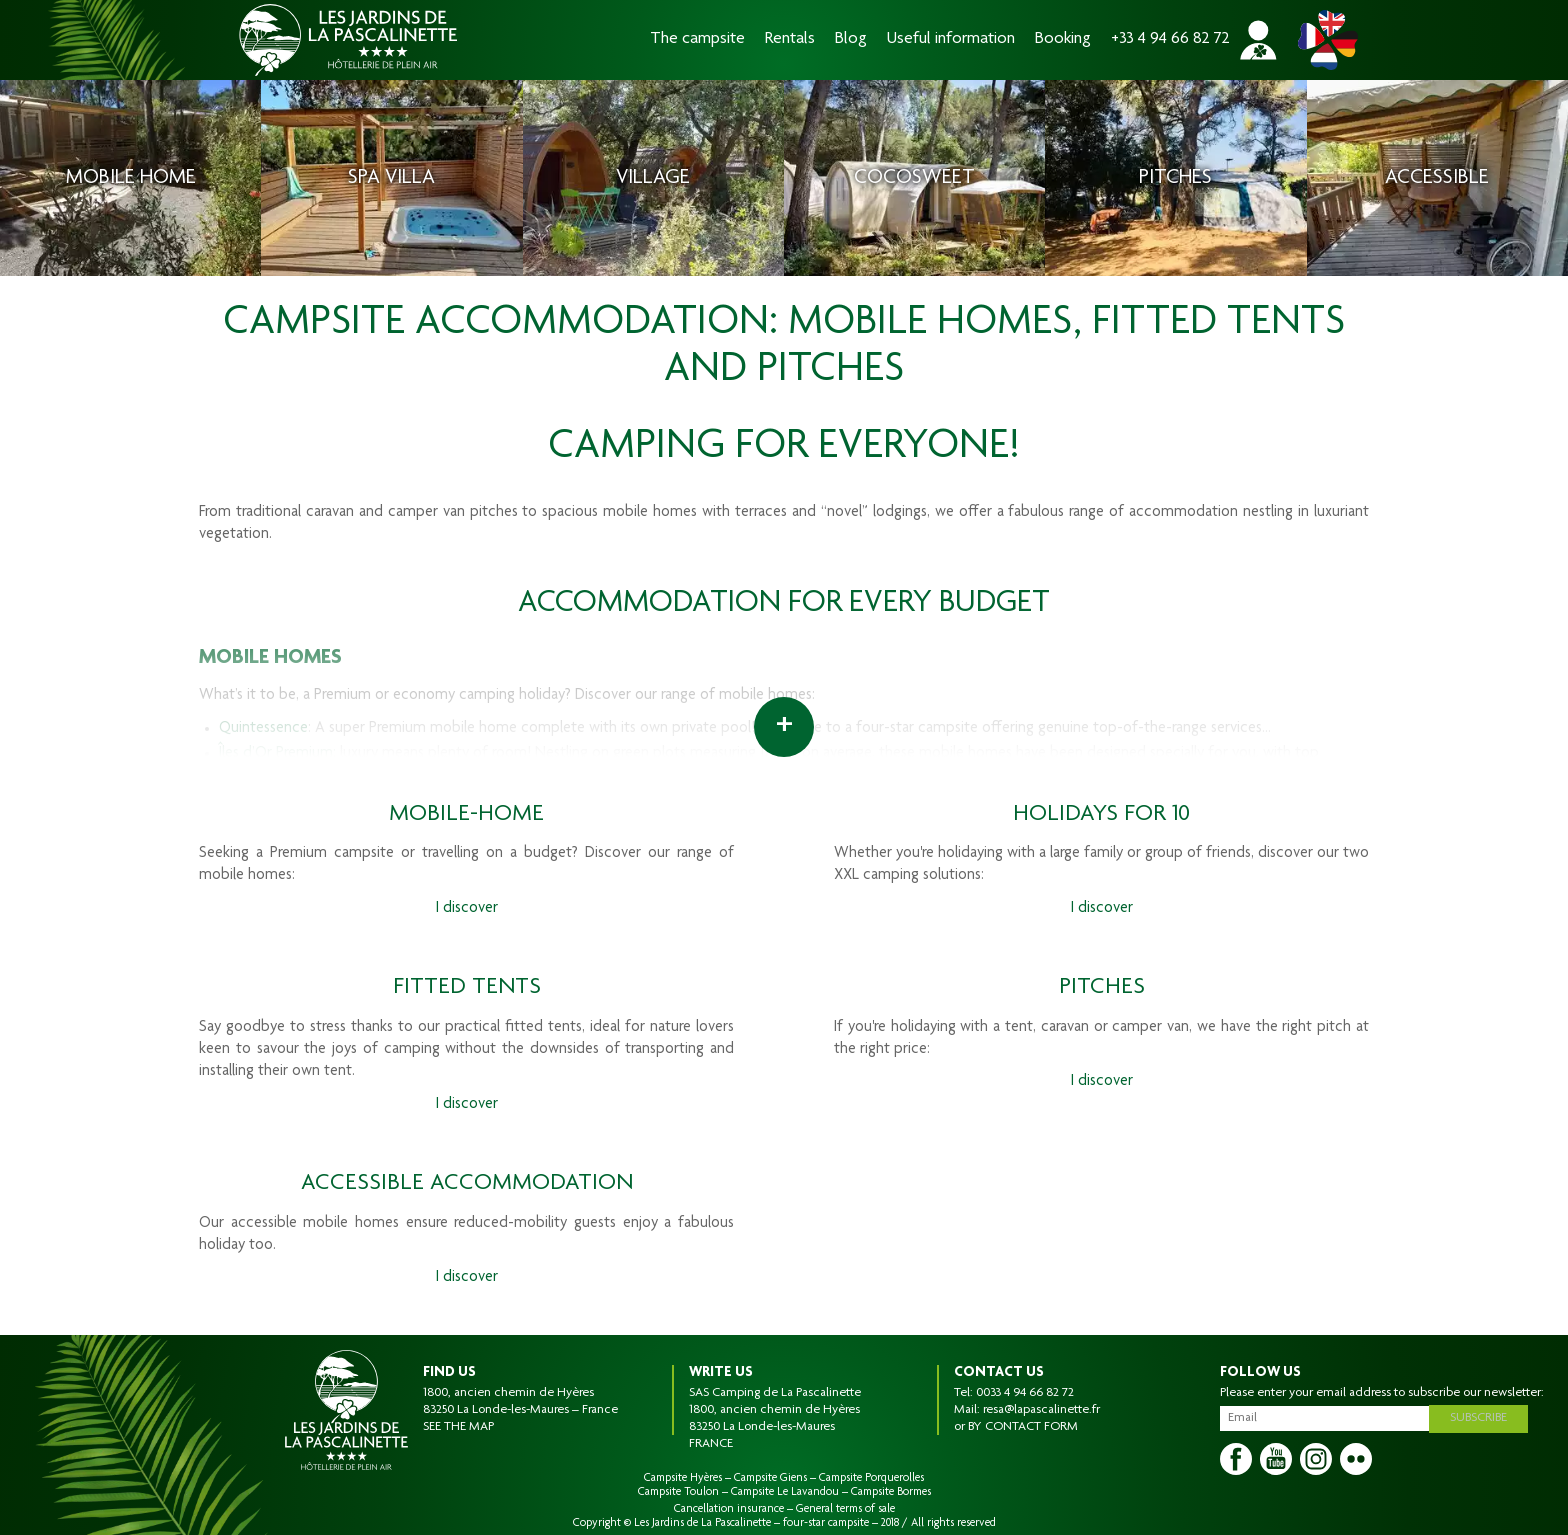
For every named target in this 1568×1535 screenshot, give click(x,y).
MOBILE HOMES (270, 658)
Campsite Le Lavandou (785, 1492)
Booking (1063, 39)
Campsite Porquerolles (871, 1478)
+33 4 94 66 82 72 (1170, 39)
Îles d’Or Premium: (277, 754)
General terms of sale (845, 1509)
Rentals (790, 39)
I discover (467, 909)
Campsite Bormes (891, 1492)
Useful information (951, 39)
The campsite (697, 39)
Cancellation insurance (729, 1509)
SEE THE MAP (458, 1427)
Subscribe (1481, 1417)
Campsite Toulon (678, 1492)
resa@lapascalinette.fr (1041, 1410)
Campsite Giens (770, 1478)
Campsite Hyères (683, 1478)
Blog (851, 39)
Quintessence (263, 729)
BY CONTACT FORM (1023, 1427)
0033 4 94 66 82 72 (1025, 1393)
